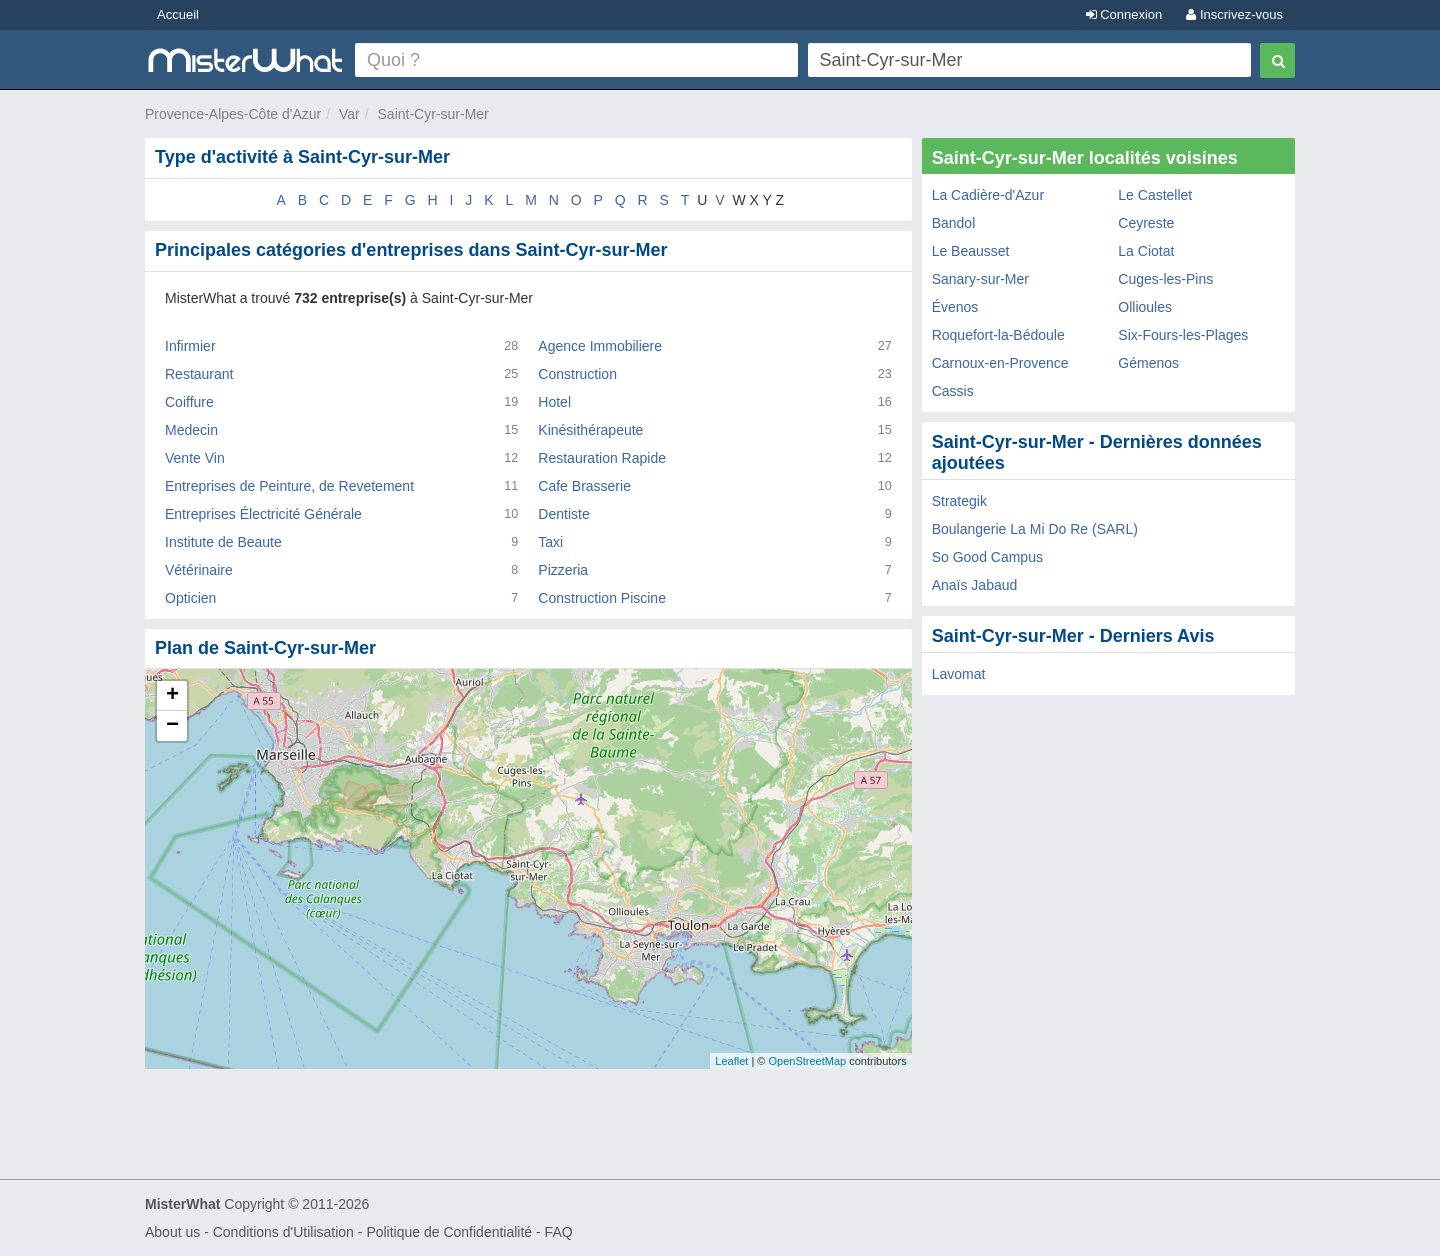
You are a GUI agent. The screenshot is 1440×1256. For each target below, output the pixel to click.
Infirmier (190, 346)
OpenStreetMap (807, 1061)
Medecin (191, 430)
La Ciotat (1146, 251)
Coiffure (189, 402)
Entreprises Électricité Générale (263, 514)
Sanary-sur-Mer (980, 279)
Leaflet (731, 1061)
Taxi (550, 542)
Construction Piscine (602, 598)
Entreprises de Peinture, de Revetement (289, 486)
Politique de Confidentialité (449, 1232)
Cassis (953, 391)
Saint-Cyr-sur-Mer (433, 114)
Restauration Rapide (602, 458)
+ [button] (172, 696)
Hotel (554, 402)
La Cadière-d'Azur (988, 195)
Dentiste (563, 514)
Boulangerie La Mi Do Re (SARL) (1035, 529)
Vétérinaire (199, 570)
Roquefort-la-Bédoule (998, 335)
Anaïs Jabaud (975, 585)
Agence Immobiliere (600, 346)
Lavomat (959, 674)
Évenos (955, 307)
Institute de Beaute (223, 542)
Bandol (954, 223)
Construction (577, 374)
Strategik (959, 501)
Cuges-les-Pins (1165, 279)
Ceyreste (1146, 223)
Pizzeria (563, 570)
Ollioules (1145, 307)
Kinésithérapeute (590, 430)
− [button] (172, 726)
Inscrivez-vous (1234, 14)
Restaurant (199, 374)
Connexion (1124, 14)
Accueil (178, 14)
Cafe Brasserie (584, 486)
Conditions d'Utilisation (283, 1232)
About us (172, 1232)
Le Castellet (1155, 195)
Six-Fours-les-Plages (1183, 335)
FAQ (559, 1232)
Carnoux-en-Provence (1000, 363)
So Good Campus (987, 557)
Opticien (190, 598)
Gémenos (1148, 363)
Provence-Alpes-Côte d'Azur (233, 114)
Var (349, 114)
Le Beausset (971, 251)
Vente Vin (195, 458)
